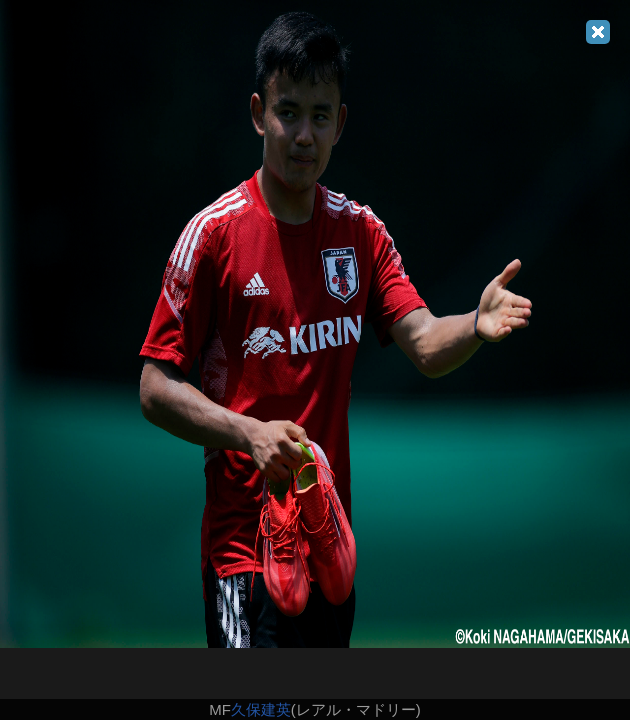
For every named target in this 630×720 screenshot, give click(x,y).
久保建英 (261, 709)
